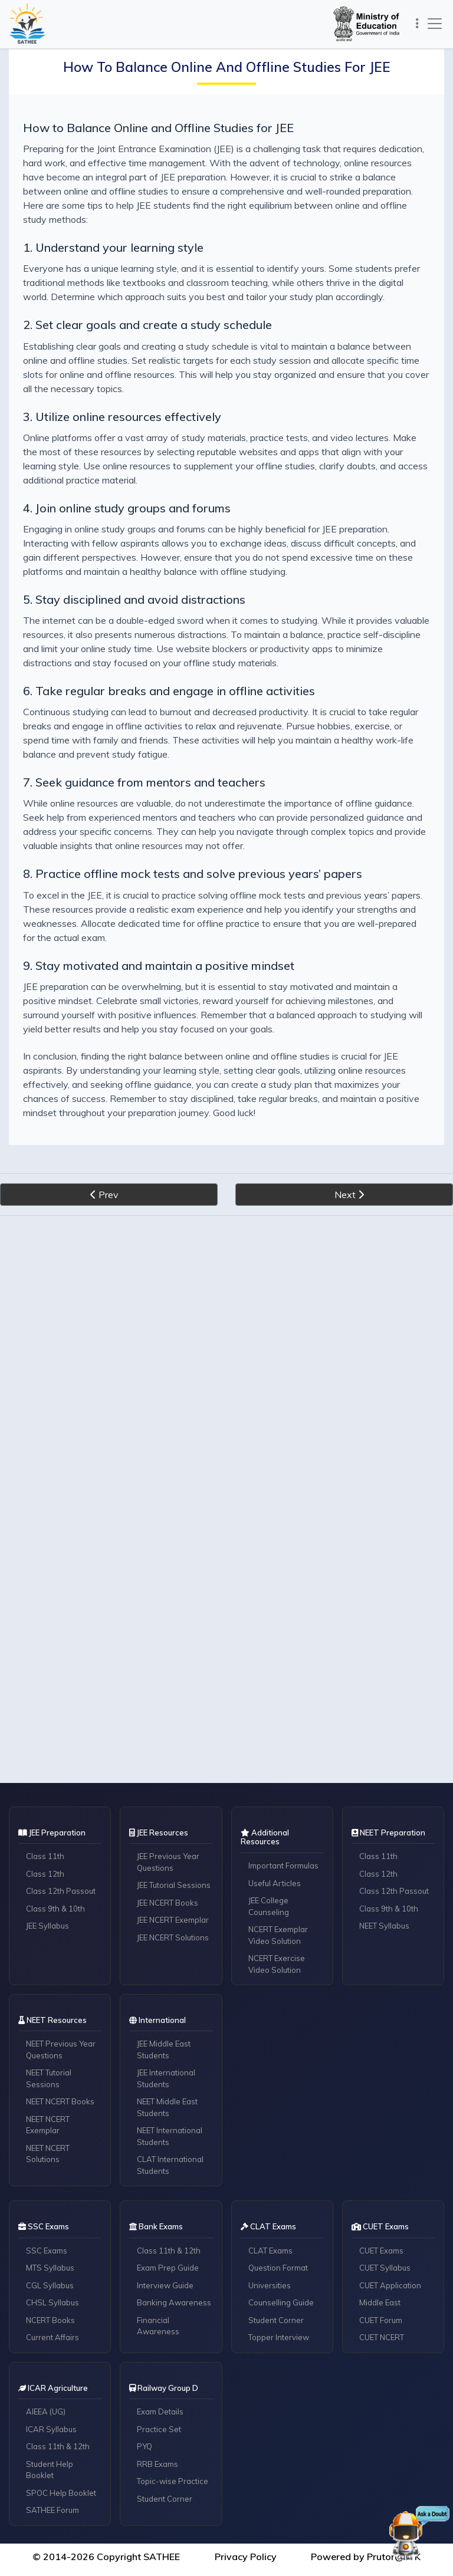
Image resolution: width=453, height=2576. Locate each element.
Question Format (278, 2267)
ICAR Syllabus (51, 2429)
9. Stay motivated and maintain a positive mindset (158, 965)
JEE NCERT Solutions (173, 1937)
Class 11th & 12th (169, 2250)
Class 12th (45, 1873)
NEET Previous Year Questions (61, 2049)
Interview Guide (165, 2285)
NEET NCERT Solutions (48, 2153)
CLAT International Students (170, 2165)
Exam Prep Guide (168, 2267)
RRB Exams (157, 2464)
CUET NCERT (381, 2337)
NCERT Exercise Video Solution (276, 1964)
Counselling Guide (281, 2302)
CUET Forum (380, 2320)
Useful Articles (274, 1883)
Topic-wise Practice (172, 2481)
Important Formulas (283, 1865)
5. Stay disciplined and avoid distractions (134, 599)
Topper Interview (278, 2337)
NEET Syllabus (384, 1925)
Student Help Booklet (49, 2469)
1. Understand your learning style (113, 247)
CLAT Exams (270, 2250)
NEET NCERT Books (60, 2101)
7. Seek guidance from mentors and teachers (144, 782)
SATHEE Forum (52, 2510)
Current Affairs (52, 2337)
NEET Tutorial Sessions (48, 2078)
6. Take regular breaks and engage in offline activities (169, 690)
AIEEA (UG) (45, 2411)
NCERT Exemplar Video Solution (278, 1935)
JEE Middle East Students (164, 2049)
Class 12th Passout (61, 1891)
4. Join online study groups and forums (127, 508)
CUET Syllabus (385, 2267)
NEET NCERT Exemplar (48, 2125)
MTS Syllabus (50, 2267)
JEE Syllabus (47, 1925)
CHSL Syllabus (52, 2302)
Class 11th (45, 1856)
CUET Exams (381, 2250)
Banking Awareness (174, 2302)
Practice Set (159, 2429)
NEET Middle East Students (167, 2107)
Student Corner (276, 2320)
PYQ (144, 2446)
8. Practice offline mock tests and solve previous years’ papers (192, 873)
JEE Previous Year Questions (168, 1862)
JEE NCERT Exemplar (173, 1919)
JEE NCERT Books (167, 1902)
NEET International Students (169, 2136)
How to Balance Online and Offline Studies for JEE (158, 127)
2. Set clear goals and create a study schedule (147, 324)
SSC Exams (46, 2250)
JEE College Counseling (268, 1906)
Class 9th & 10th (55, 1908)
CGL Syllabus (50, 2285)
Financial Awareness (158, 2326)
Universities (269, 2285)
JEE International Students (166, 2078)
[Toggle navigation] (417, 23)
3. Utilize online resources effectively (122, 416)
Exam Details (160, 2411)
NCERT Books (50, 2320)
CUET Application (390, 2285)
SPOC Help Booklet (61, 2493)
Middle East (380, 2302)
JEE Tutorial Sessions (174, 1885)
